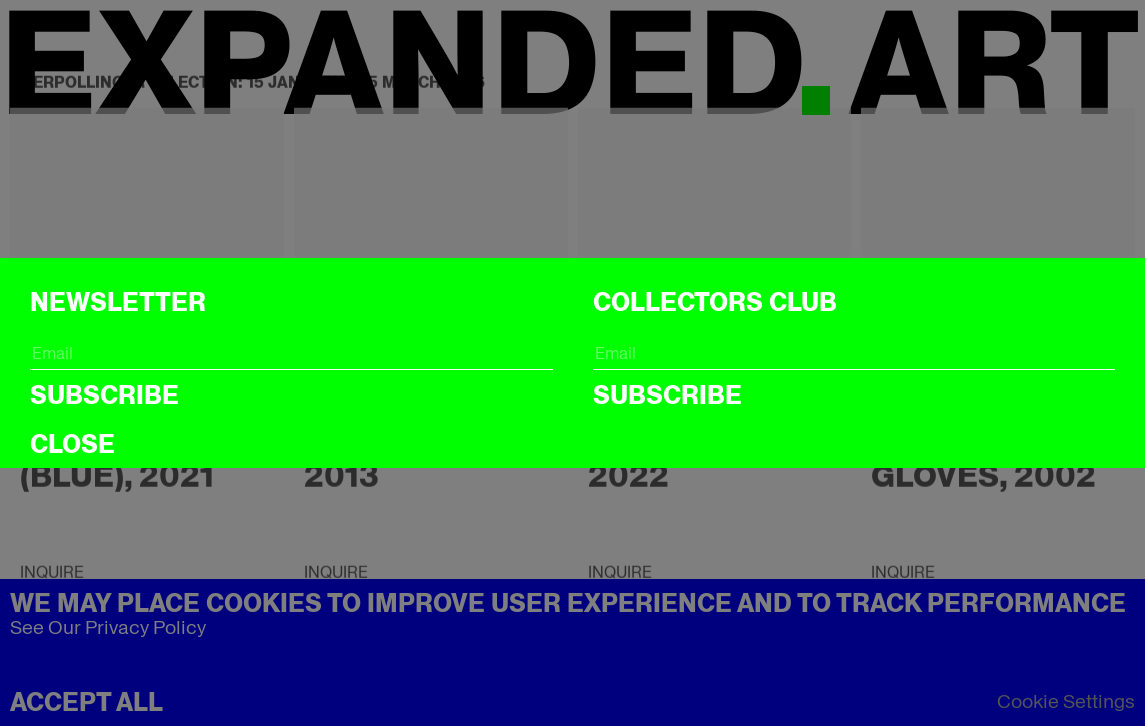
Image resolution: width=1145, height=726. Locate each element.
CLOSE (72, 444)
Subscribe (104, 395)
